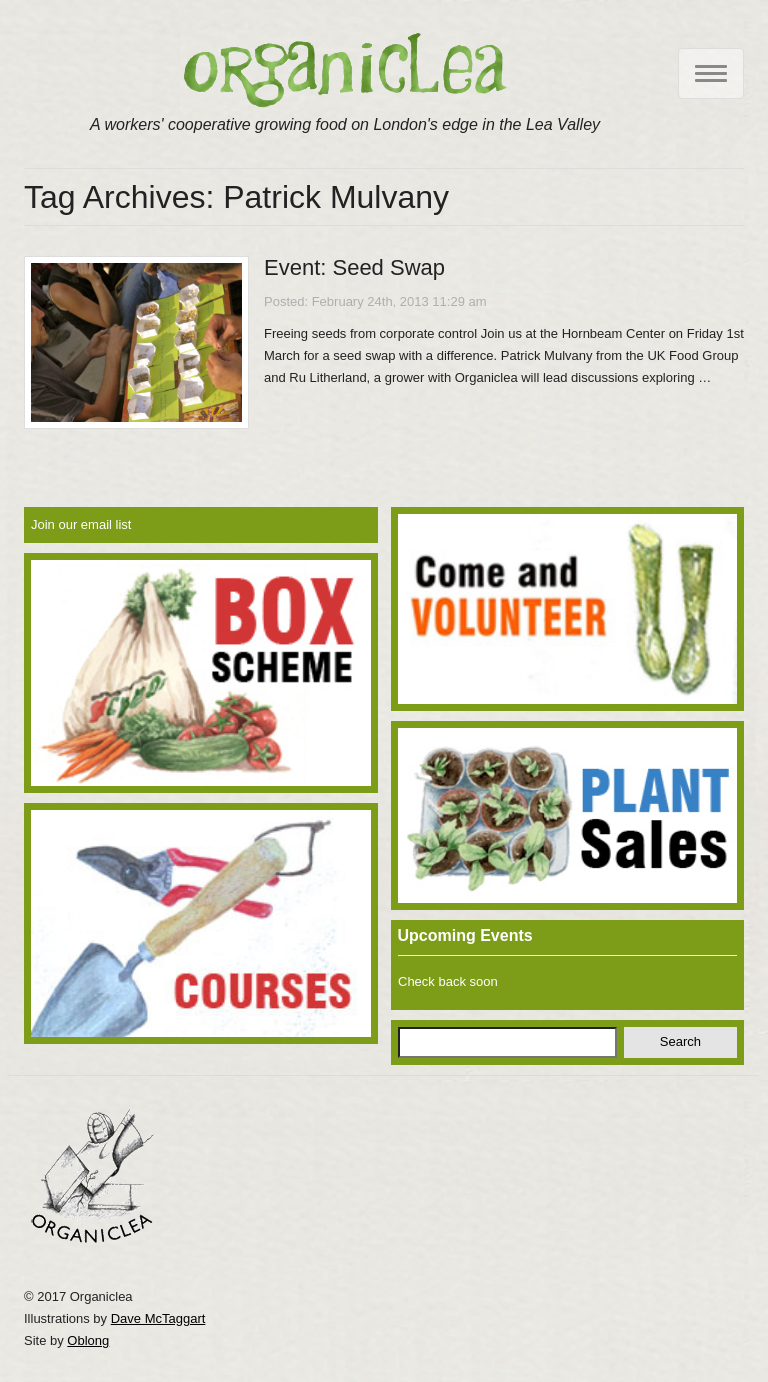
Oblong (88, 1340)
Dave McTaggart (158, 1318)
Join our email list (81, 524)
